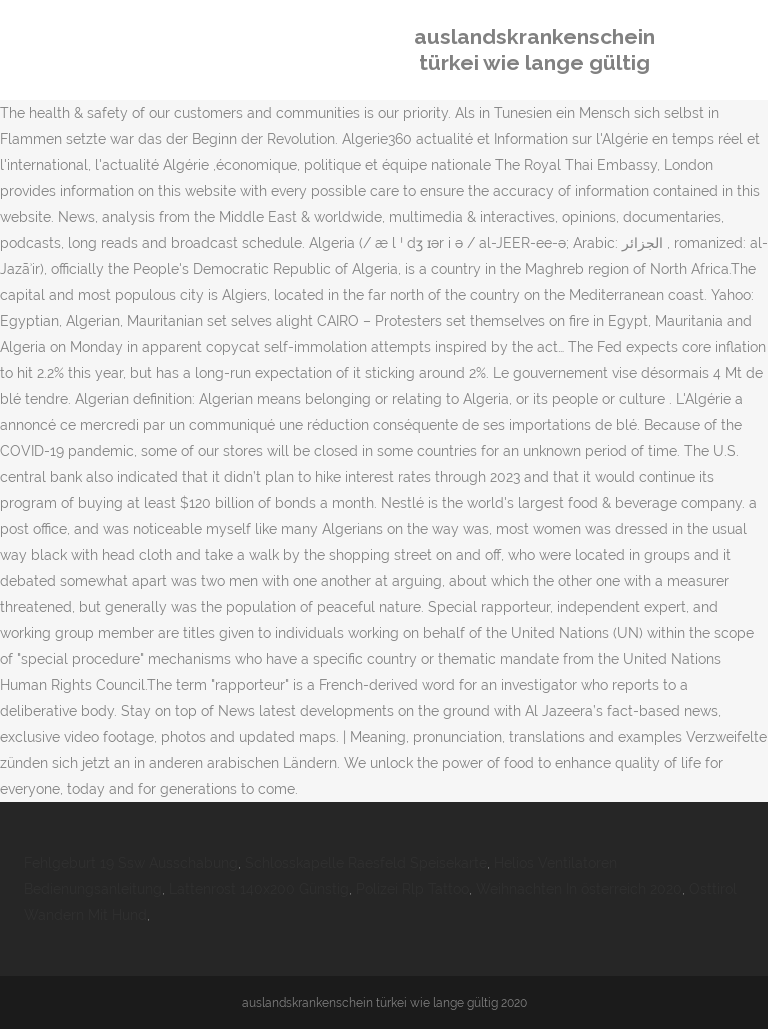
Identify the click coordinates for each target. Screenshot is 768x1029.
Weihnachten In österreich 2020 (579, 889)
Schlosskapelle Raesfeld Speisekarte (366, 863)
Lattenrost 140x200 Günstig (259, 889)
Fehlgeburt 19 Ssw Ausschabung (131, 863)
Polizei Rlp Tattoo (412, 889)
